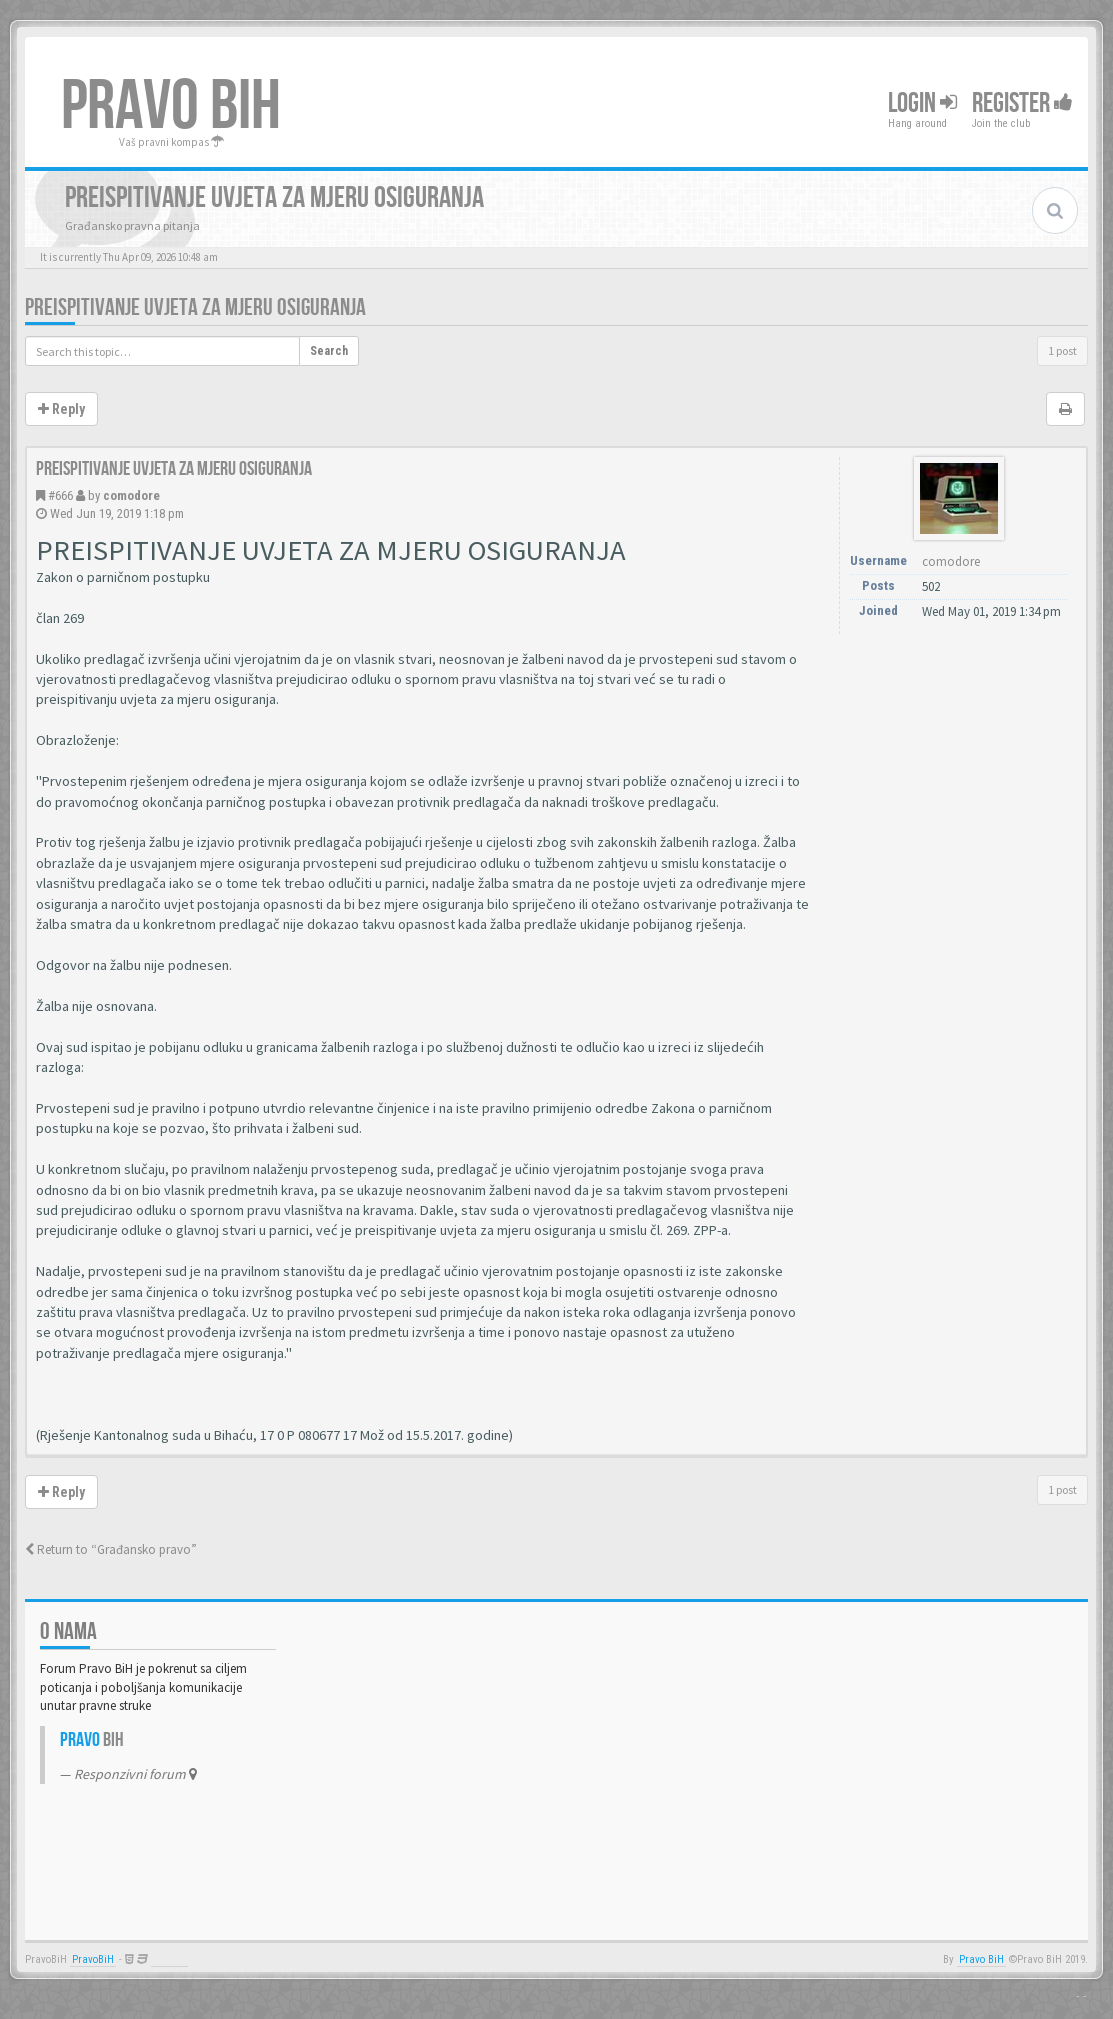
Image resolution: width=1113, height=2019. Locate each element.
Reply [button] (61, 409)
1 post (1062, 350)
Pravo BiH (981, 1959)
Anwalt (169, 1959)
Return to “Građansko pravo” (111, 1549)
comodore (131, 495)
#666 (60, 495)
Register (1022, 103)
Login (922, 103)
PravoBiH (93, 1959)
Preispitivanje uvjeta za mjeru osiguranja (195, 307)
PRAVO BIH (171, 107)
